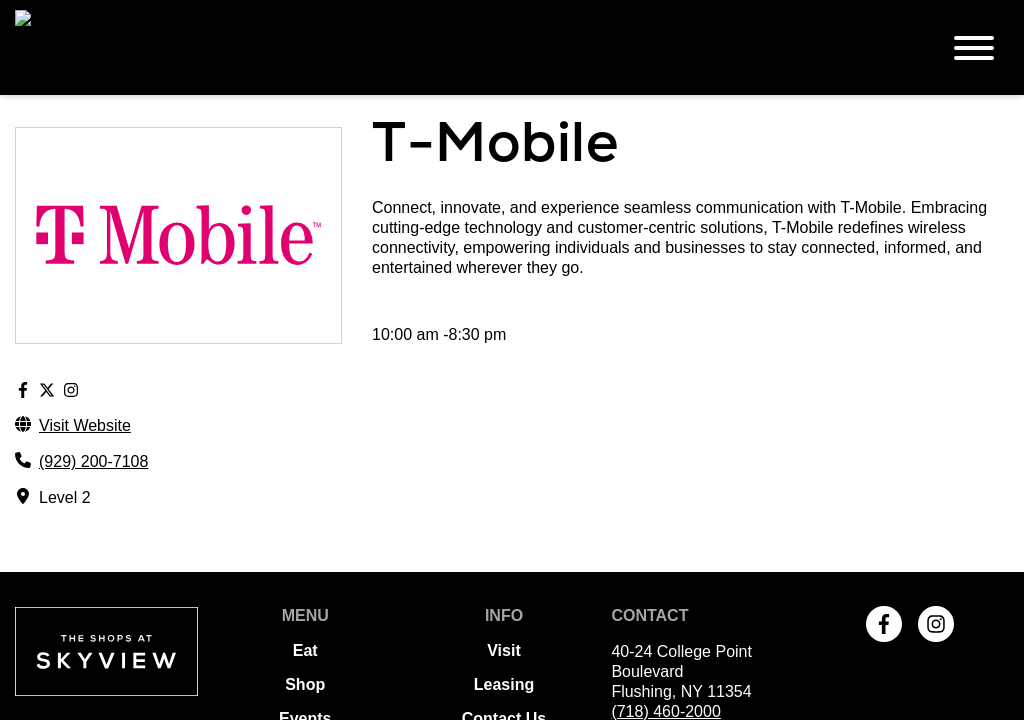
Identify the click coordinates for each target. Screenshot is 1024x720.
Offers (305, 657)
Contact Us (504, 623)
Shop (305, 589)
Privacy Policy (504, 691)
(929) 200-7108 (93, 366)
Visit (504, 555)
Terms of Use (504, 657)
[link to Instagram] (936, 529)
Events (305, 623)
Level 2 (65, 402)
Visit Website (85, 330)
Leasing (504, 589)
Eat (305, 555)
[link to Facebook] (884, 529)
